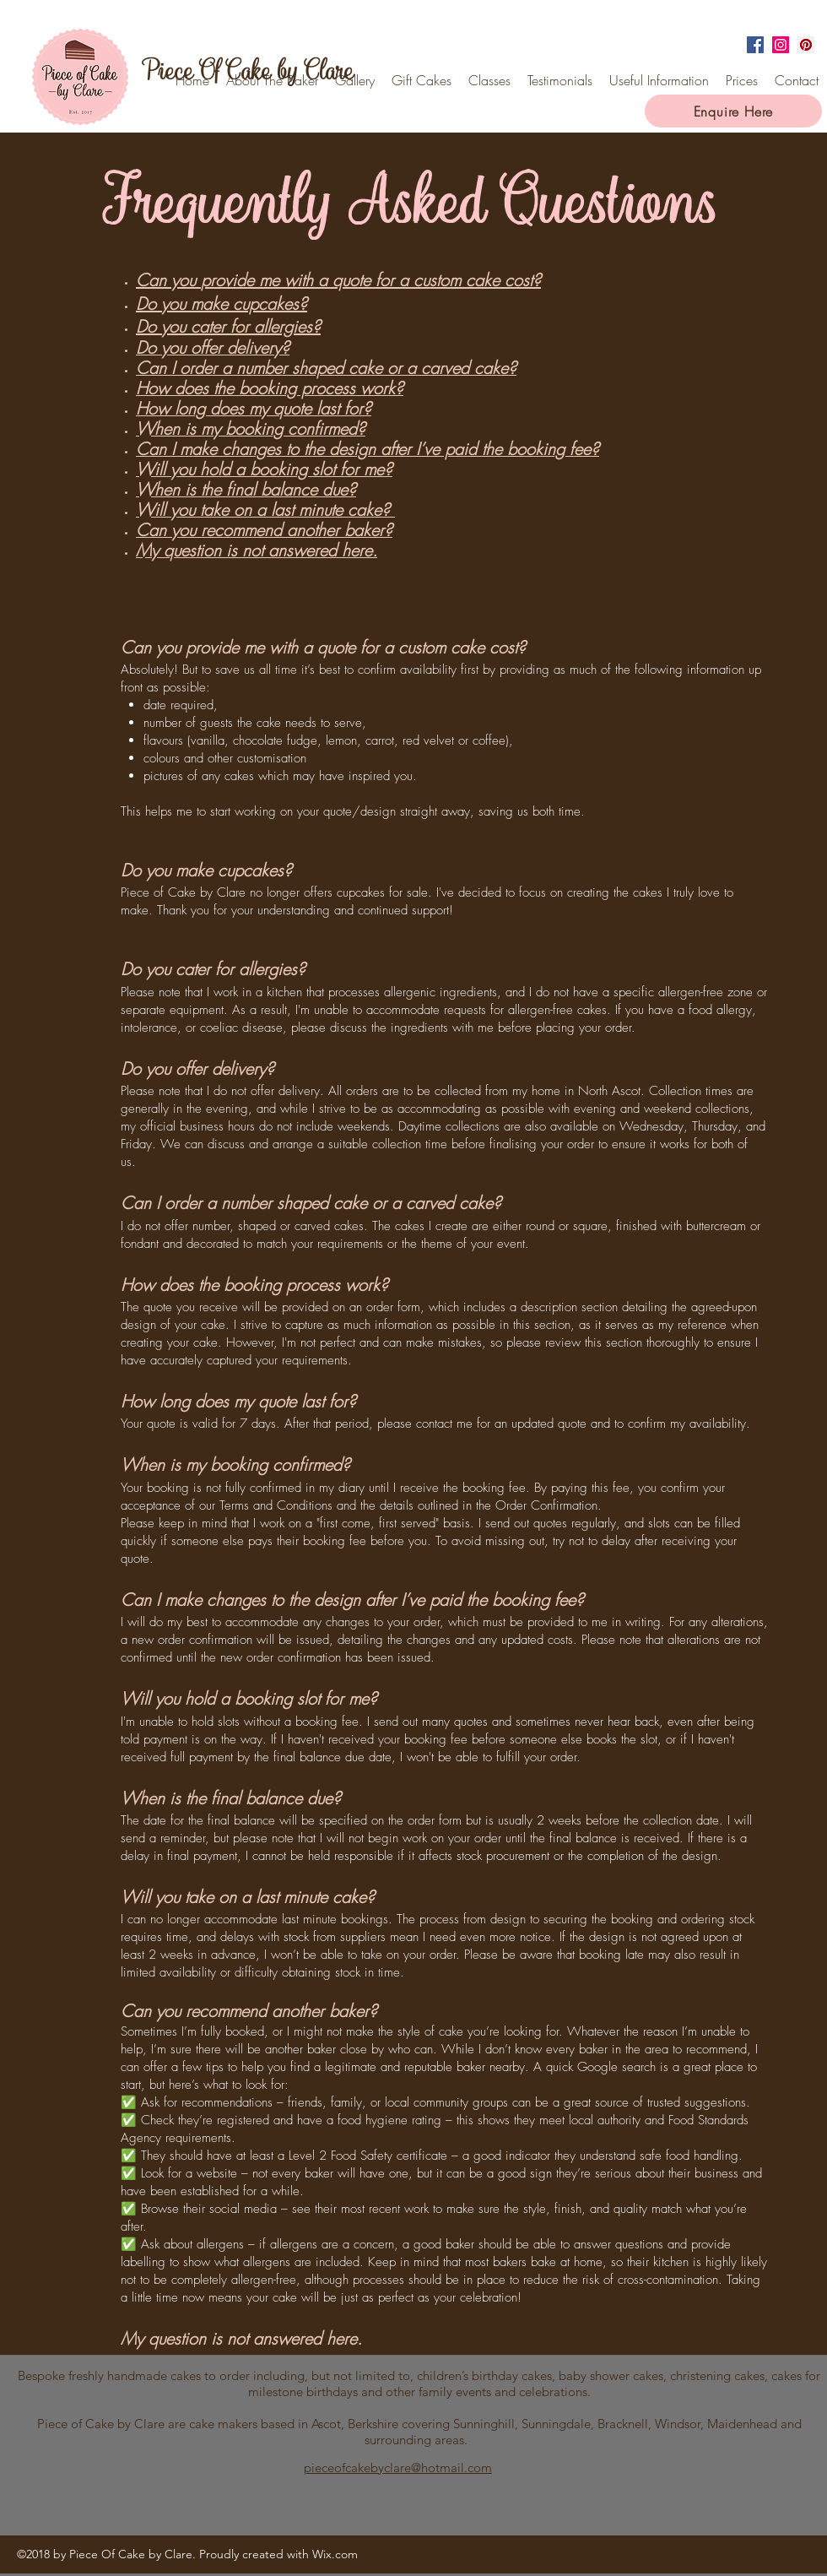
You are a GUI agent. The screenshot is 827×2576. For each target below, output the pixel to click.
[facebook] (755, 44)
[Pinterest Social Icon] (805, 44)
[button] (659, 80)
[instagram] (780, 44)
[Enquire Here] (733, 111)
